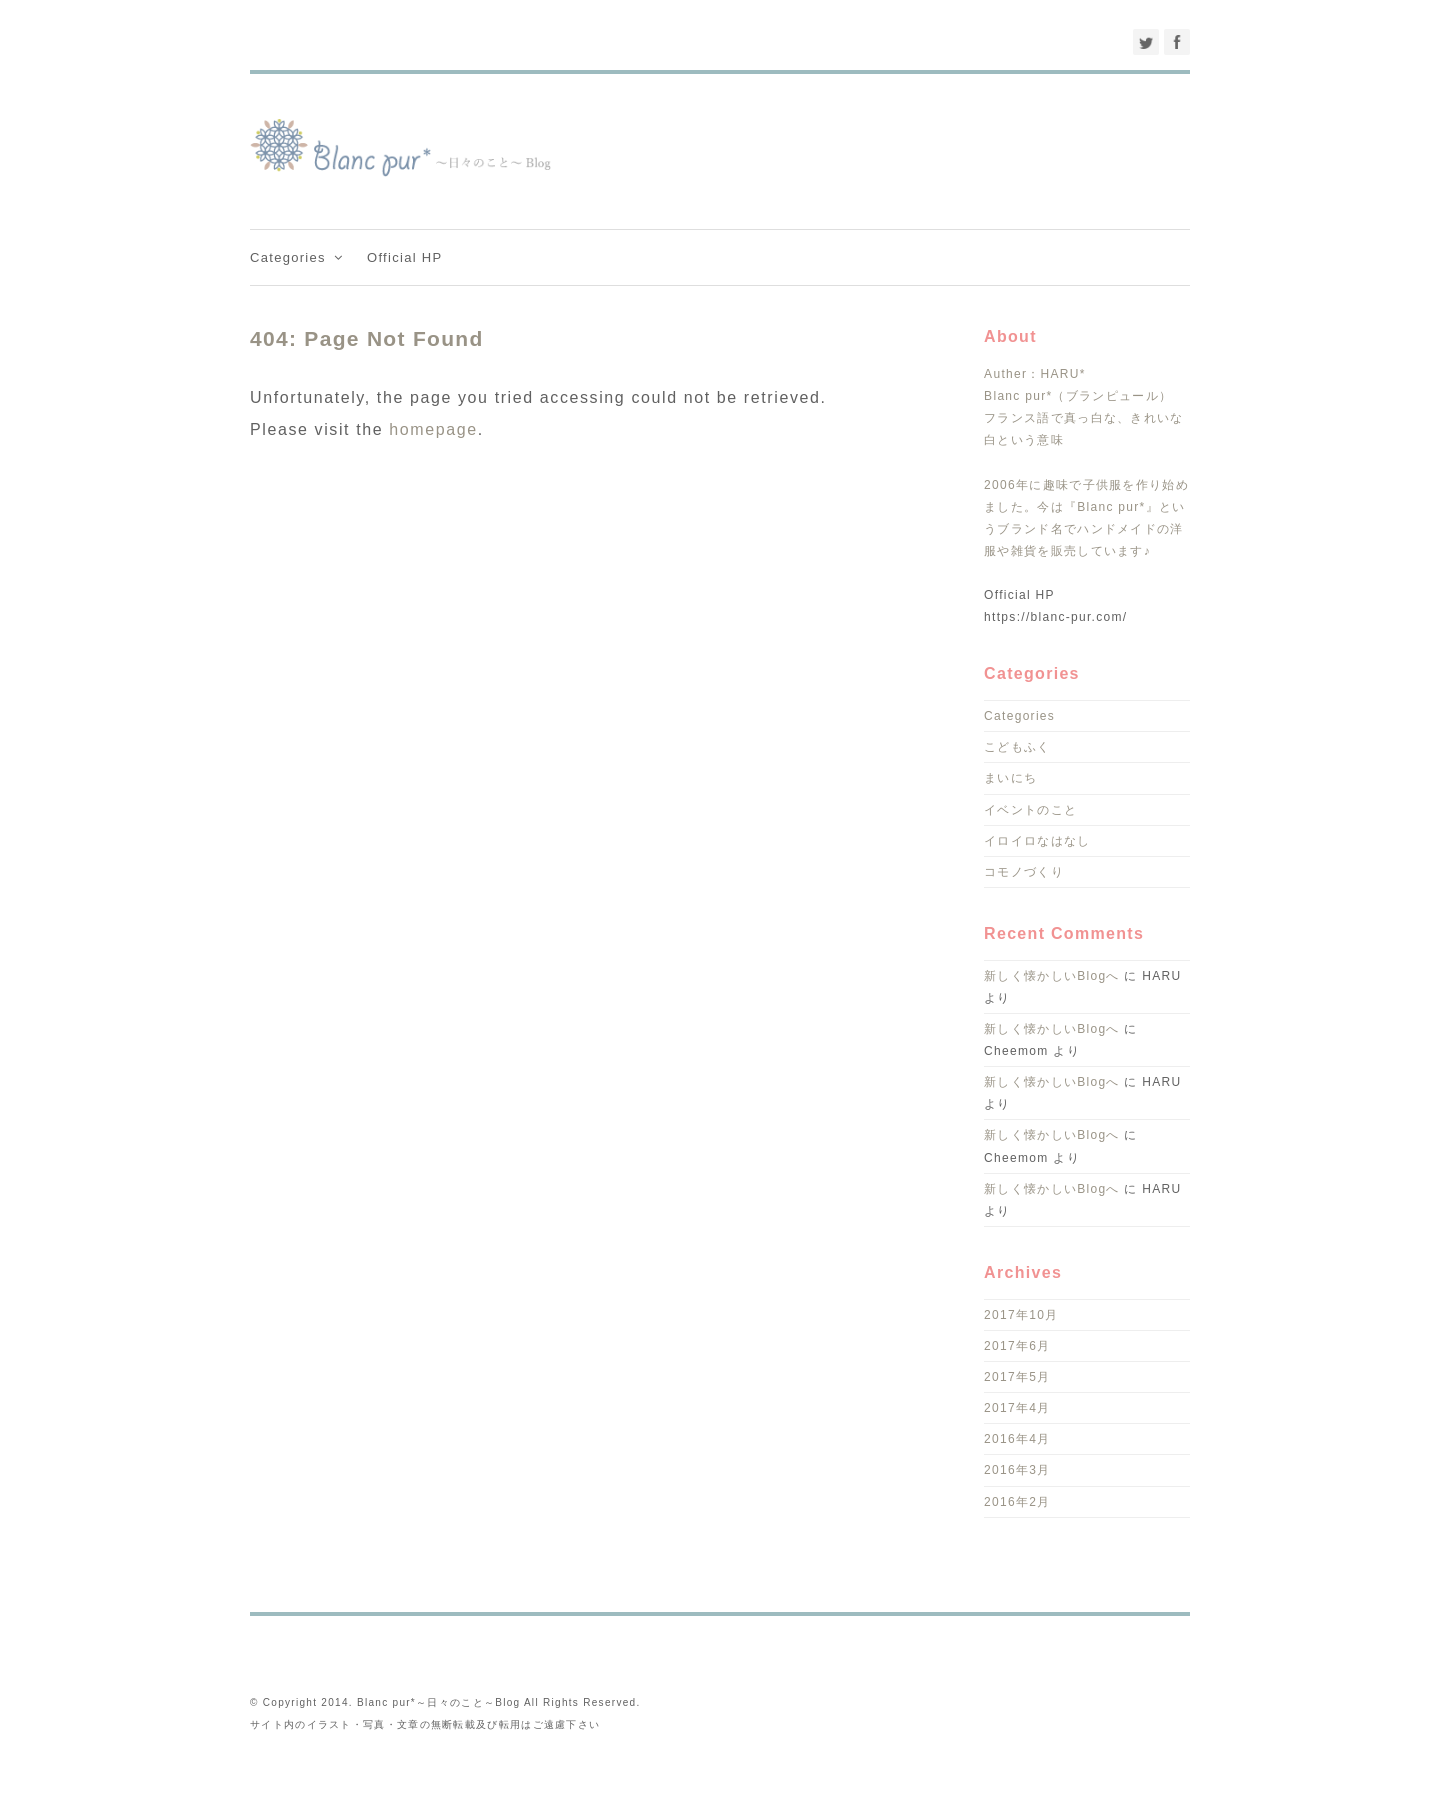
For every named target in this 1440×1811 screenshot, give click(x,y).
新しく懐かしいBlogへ (1052, 976)
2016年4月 (1017, 1439)
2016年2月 (1017, 1502)
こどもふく (1017, 747)
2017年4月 (1017, 1408)
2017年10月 (1021, 1315)
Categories (298, 257)
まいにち (1010, 778)
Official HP (404, 257)
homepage (433, 429)
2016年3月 (1017, 1470)
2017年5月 (1017, 1377)
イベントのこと (1030, 810)
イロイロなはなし (1037, 841)
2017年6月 (1017, 1346)
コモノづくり (1024, 872)
